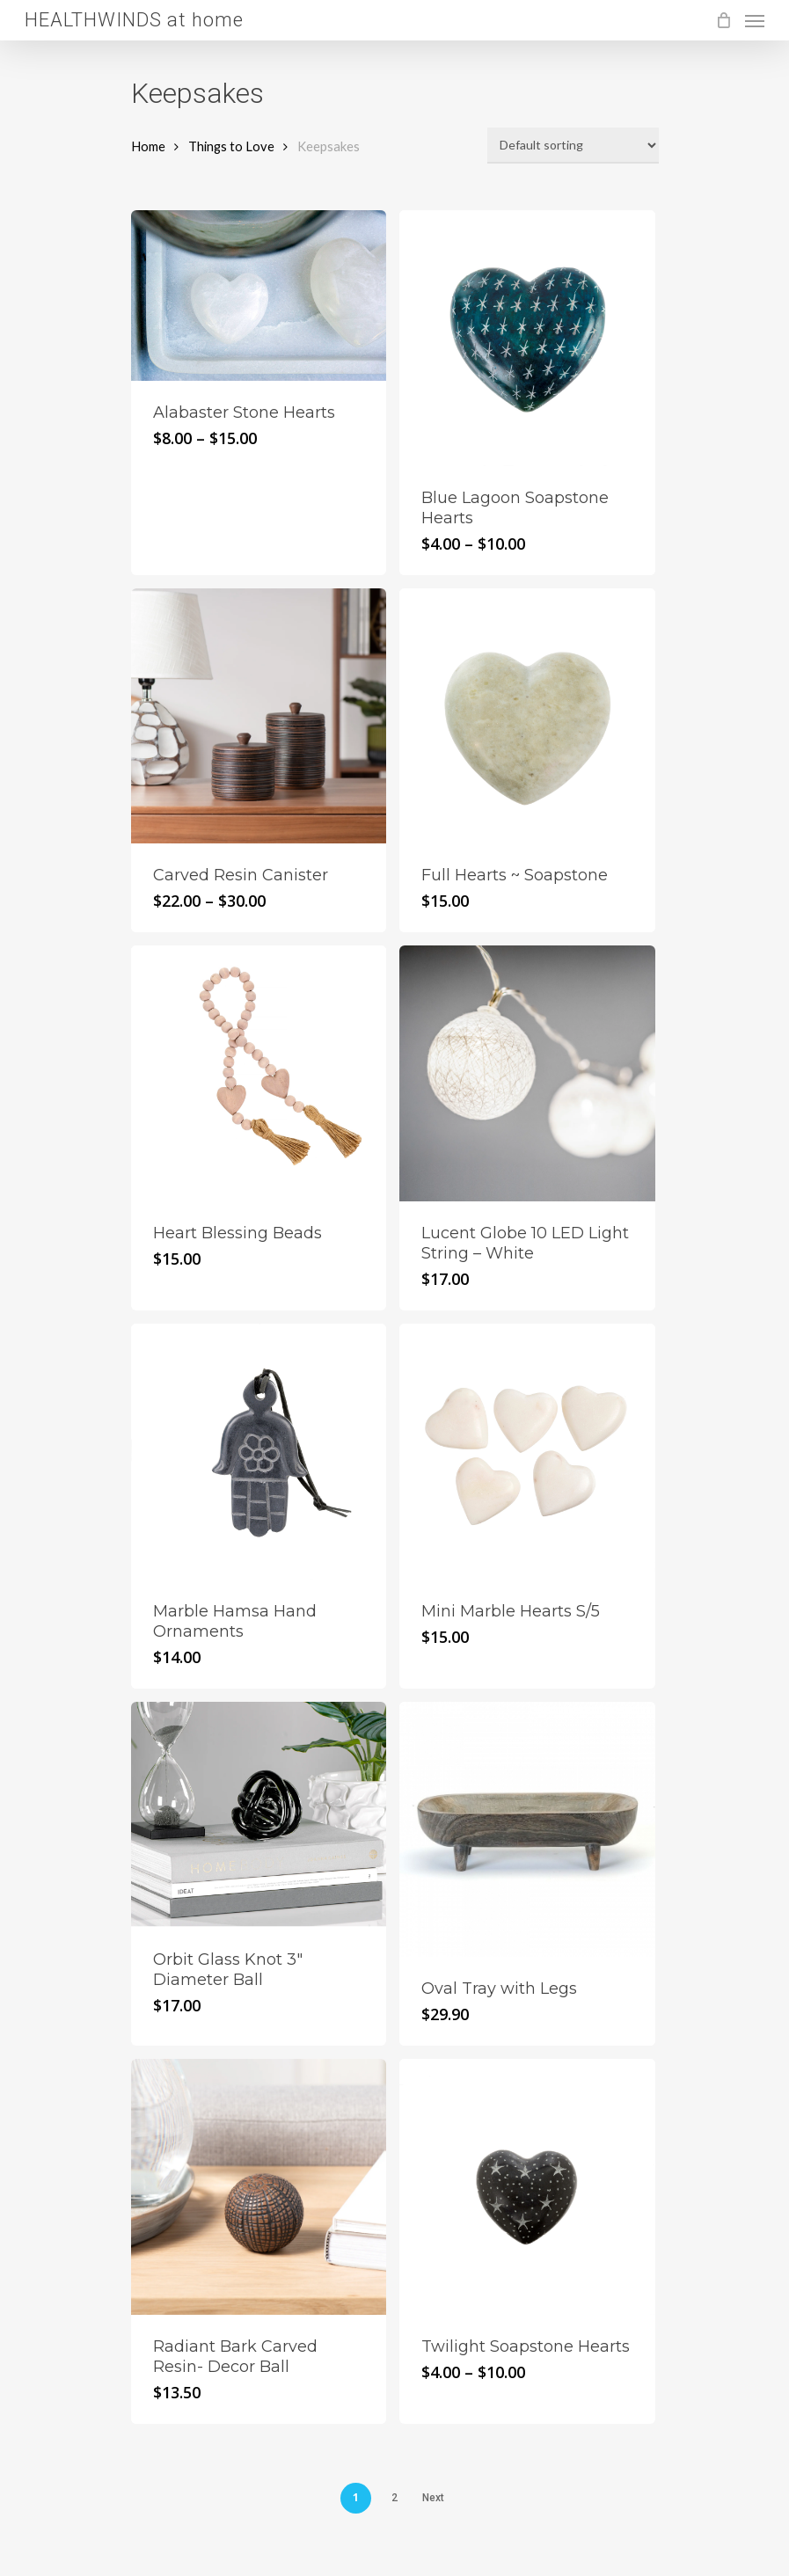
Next (433, 2498)
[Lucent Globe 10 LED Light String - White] (527, 1073)
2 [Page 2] (394, 2498)
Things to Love (231, 146)
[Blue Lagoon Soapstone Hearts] (527, 338)
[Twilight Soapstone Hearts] (527, 2187)
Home (148, 146)
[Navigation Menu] (754, 20)
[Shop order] (573, 146)
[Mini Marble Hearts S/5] (527, 1452)
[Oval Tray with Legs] (527, 1830)
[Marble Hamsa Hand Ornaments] (259, 1452)
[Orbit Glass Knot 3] (259, 1815)
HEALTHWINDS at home (134, 20)
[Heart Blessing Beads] (259, 1073)
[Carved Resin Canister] (259, 716)
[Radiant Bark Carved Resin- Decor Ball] (259, 2187)
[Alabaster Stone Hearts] (259, 295)
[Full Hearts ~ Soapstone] (527, 716)
